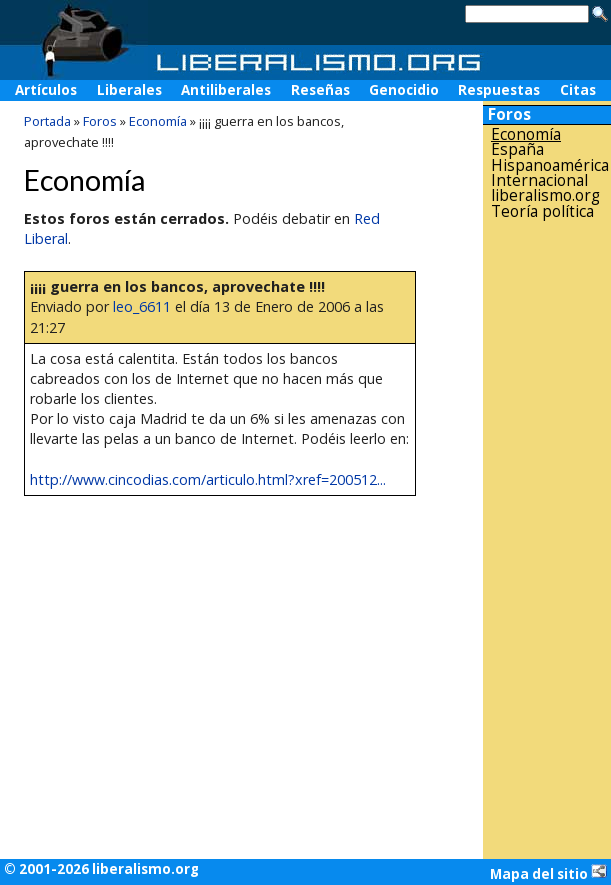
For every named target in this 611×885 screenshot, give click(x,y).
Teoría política (542, 211)
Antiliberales (226, 90)
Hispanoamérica (550, 165)
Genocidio (404, 90)
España (517, 149)
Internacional (539, 180)
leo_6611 (142, 306)
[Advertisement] (547, 539)
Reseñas (320, 90)
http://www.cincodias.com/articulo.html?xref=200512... (208, 479)
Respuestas (499, 90)
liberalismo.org (545, 195)
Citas (578, 90)
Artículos (46, 90)
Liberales (129, 90)
